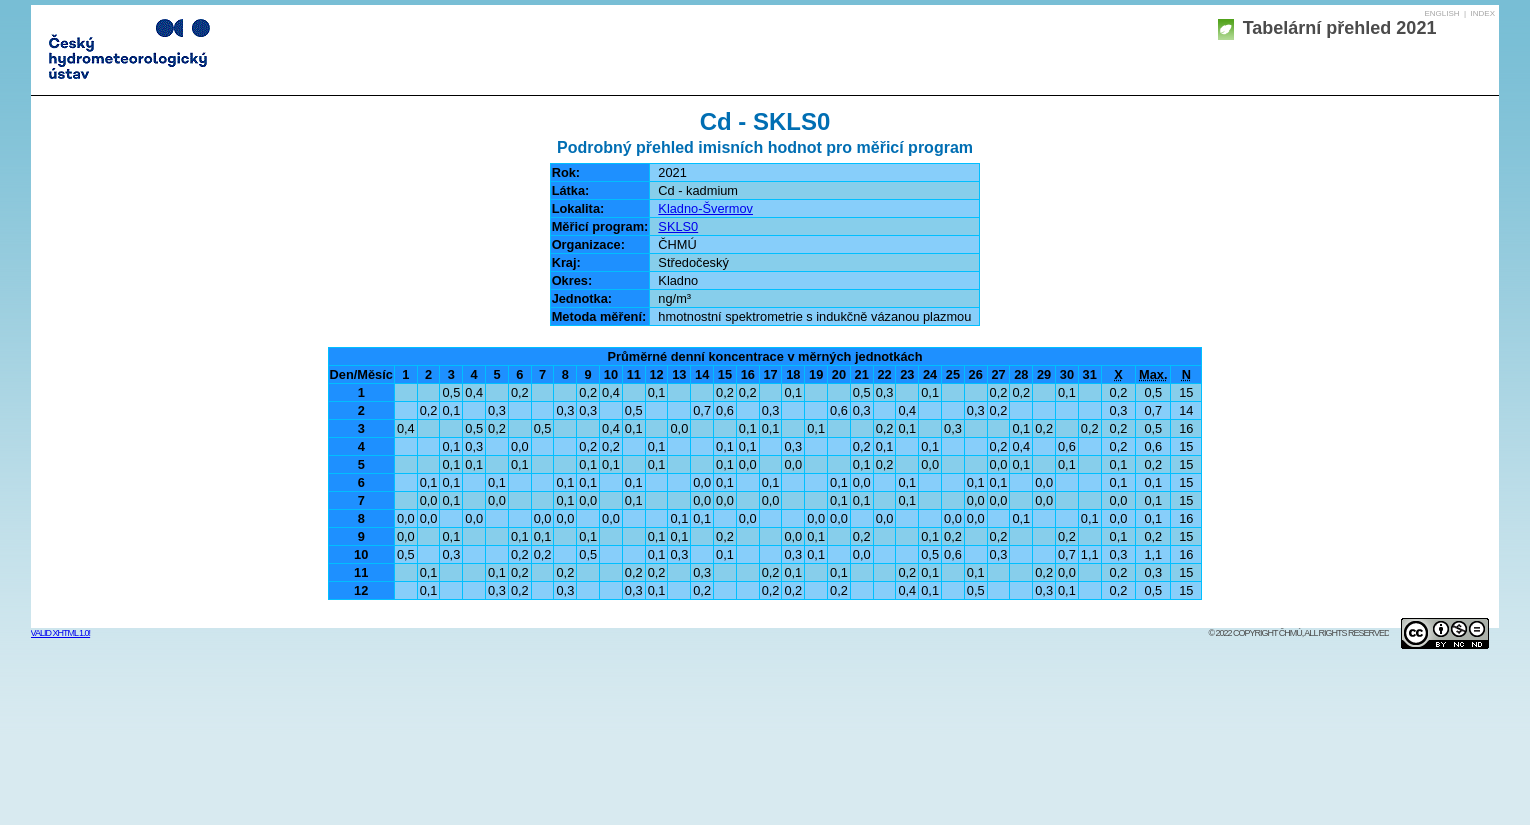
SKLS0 (678, 226)
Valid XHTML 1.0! (61, 633)
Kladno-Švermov (705, 208)
